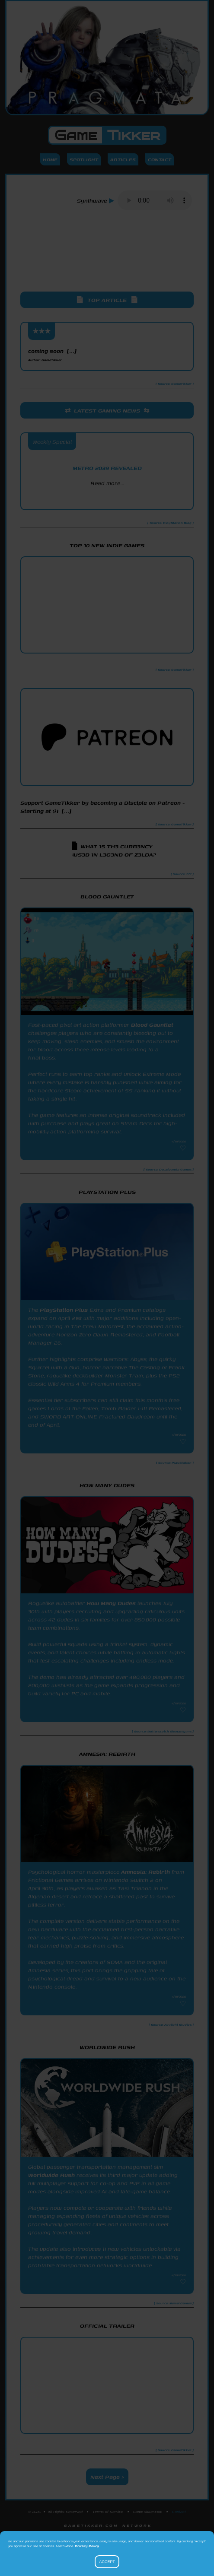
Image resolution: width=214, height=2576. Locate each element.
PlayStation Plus (64, 1310)
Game (107, 135)
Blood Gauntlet (152, 1025)
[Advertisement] (106, 259)
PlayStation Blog (107, 498)
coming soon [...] (52, 354)
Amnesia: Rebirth (145, 1872)
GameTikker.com (147, 2511)
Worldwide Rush (51, 2175)
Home (50, 159)
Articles (123, 159)
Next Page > (107, 2477)
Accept (107, 2562)
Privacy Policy (87, 2546)
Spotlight (84, 159)
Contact (159, 159)
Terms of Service (108, 2511)
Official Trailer (107, 2326)
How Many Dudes (111, 1603)
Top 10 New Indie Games (107, 545)
